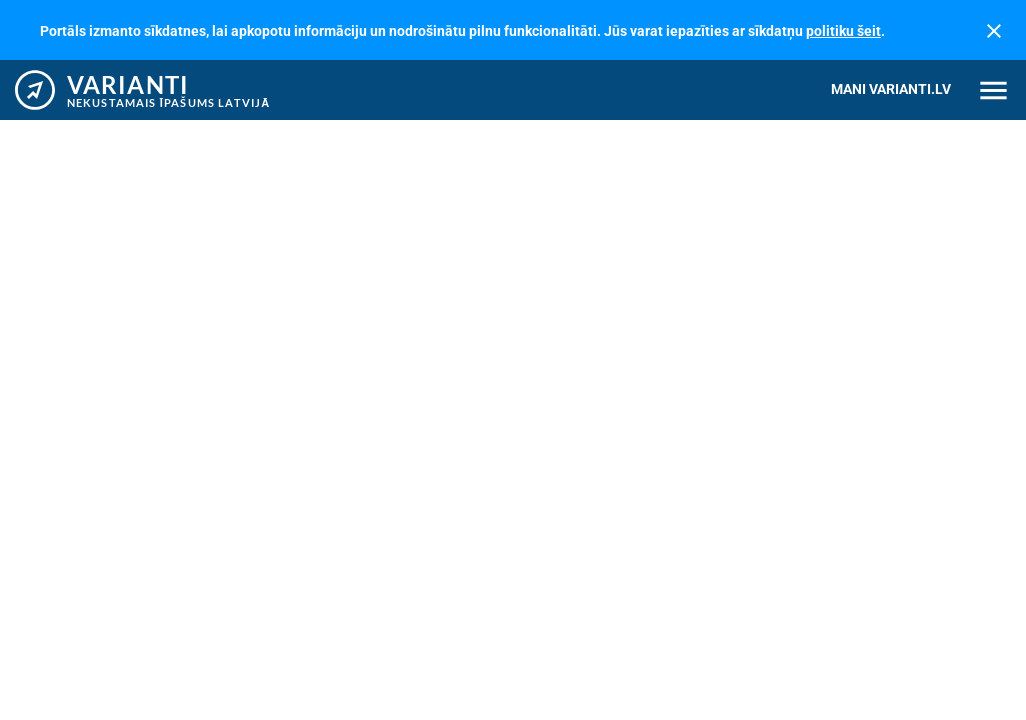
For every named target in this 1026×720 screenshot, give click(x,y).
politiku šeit (843, 31)
